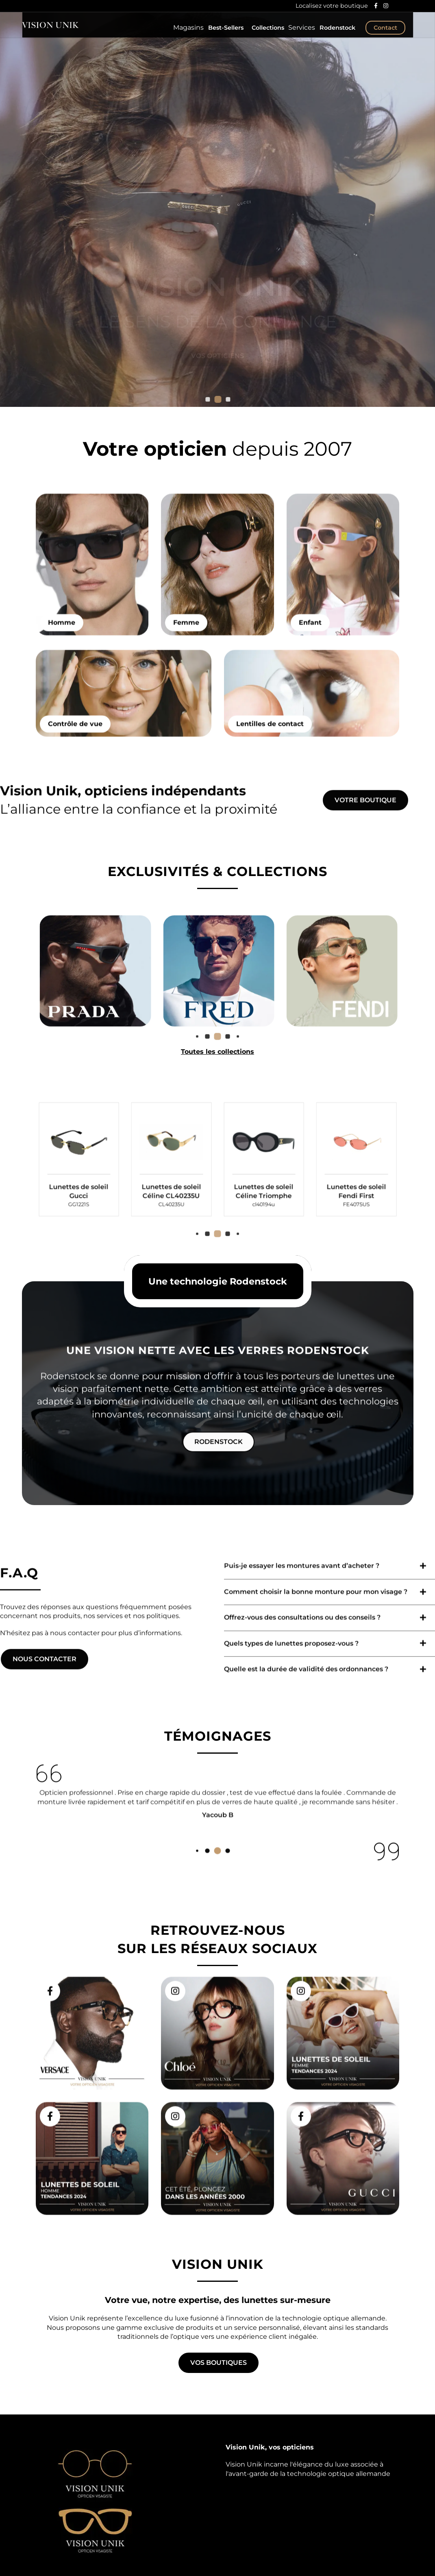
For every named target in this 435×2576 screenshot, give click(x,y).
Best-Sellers (220, 32)
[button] (217, 399)
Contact (385, 32)
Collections (262, 32)
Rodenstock (337, 32)
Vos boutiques (218, 2362)
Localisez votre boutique (331, 5)
